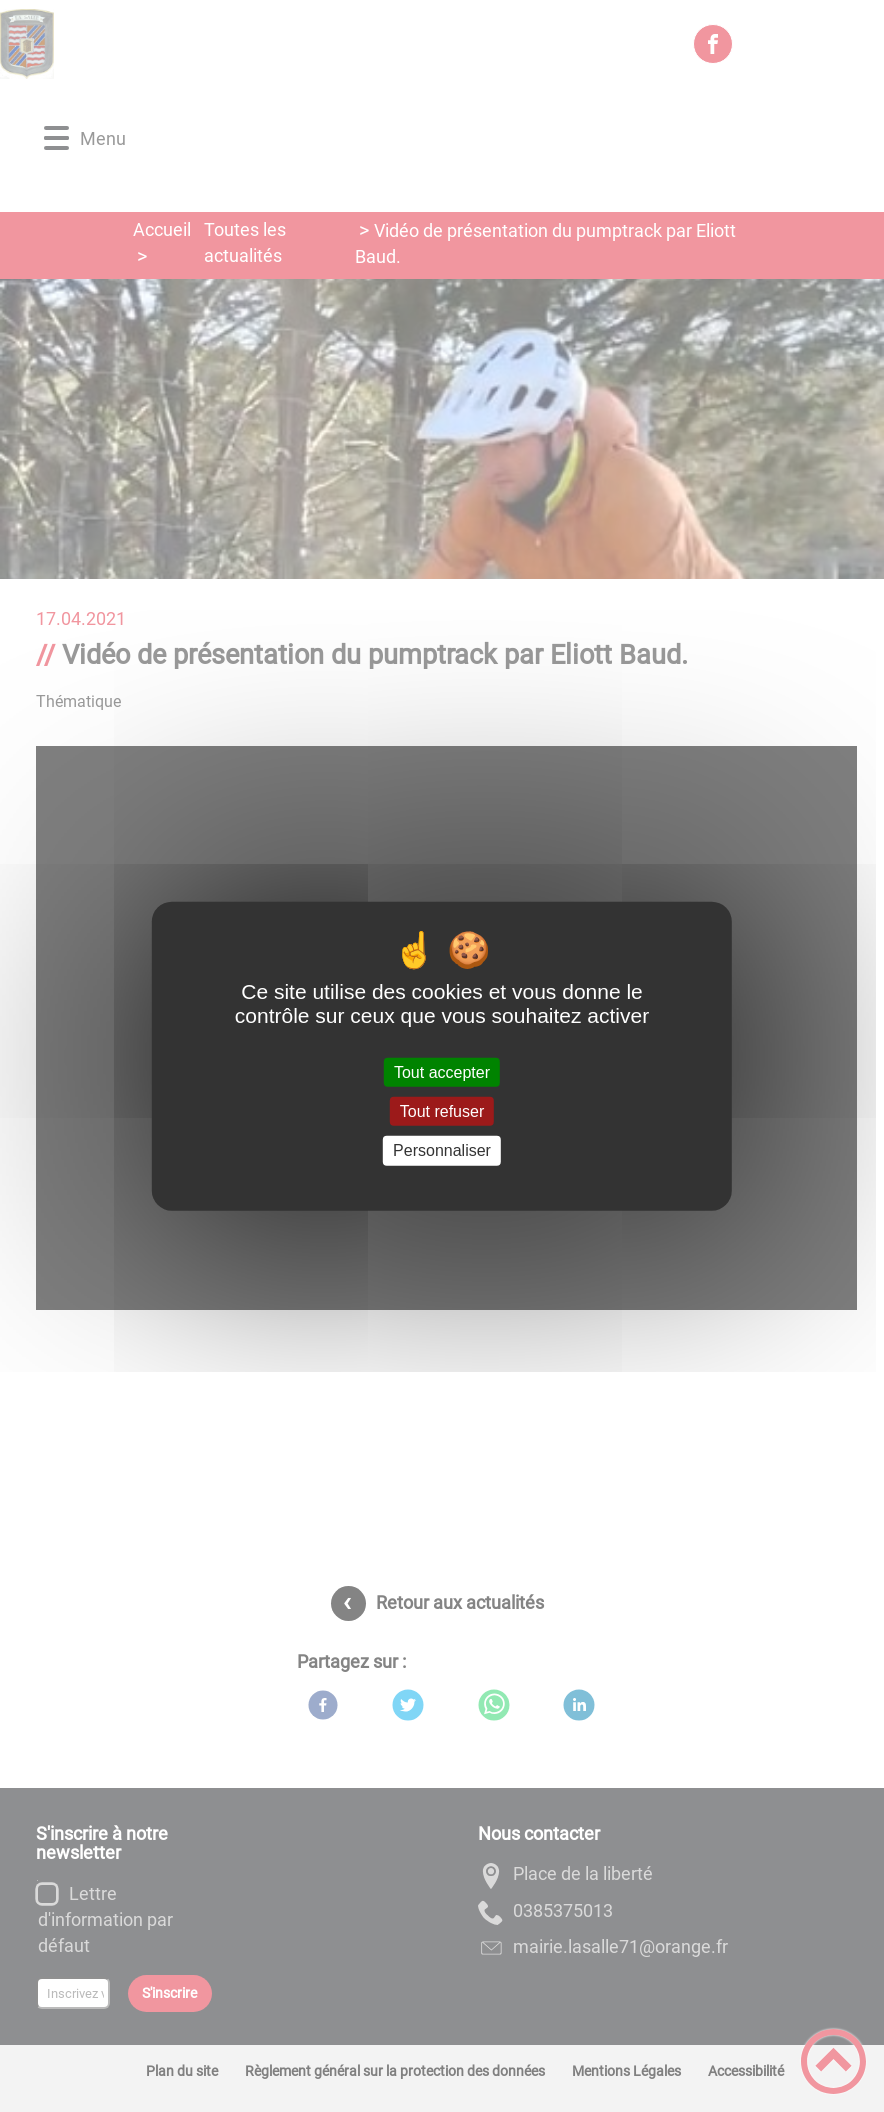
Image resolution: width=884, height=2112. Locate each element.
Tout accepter (442, 1072)
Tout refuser (442, 1111)
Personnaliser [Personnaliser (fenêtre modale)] (442, 1150)
